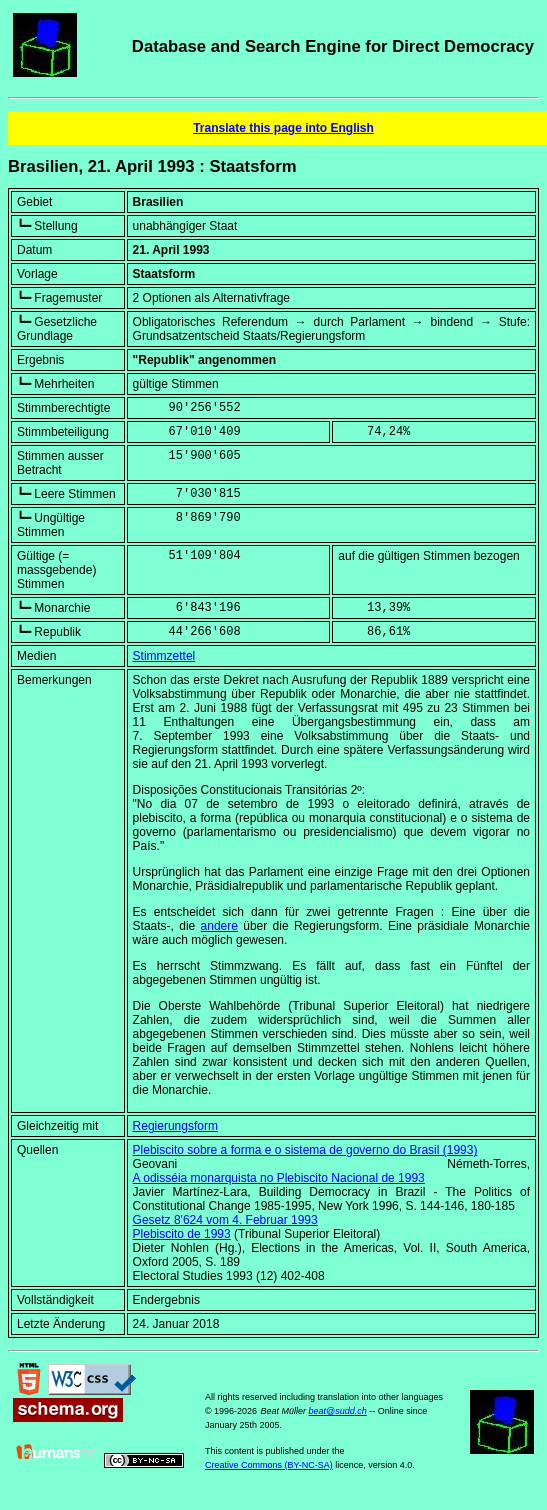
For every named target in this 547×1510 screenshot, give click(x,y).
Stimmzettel (164, 656)
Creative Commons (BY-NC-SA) (269, 1465)
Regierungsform (175, 1126)
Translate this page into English (283, 128)
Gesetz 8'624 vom (225, 1220)
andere (219, 926)
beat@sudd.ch (338, 1411)
